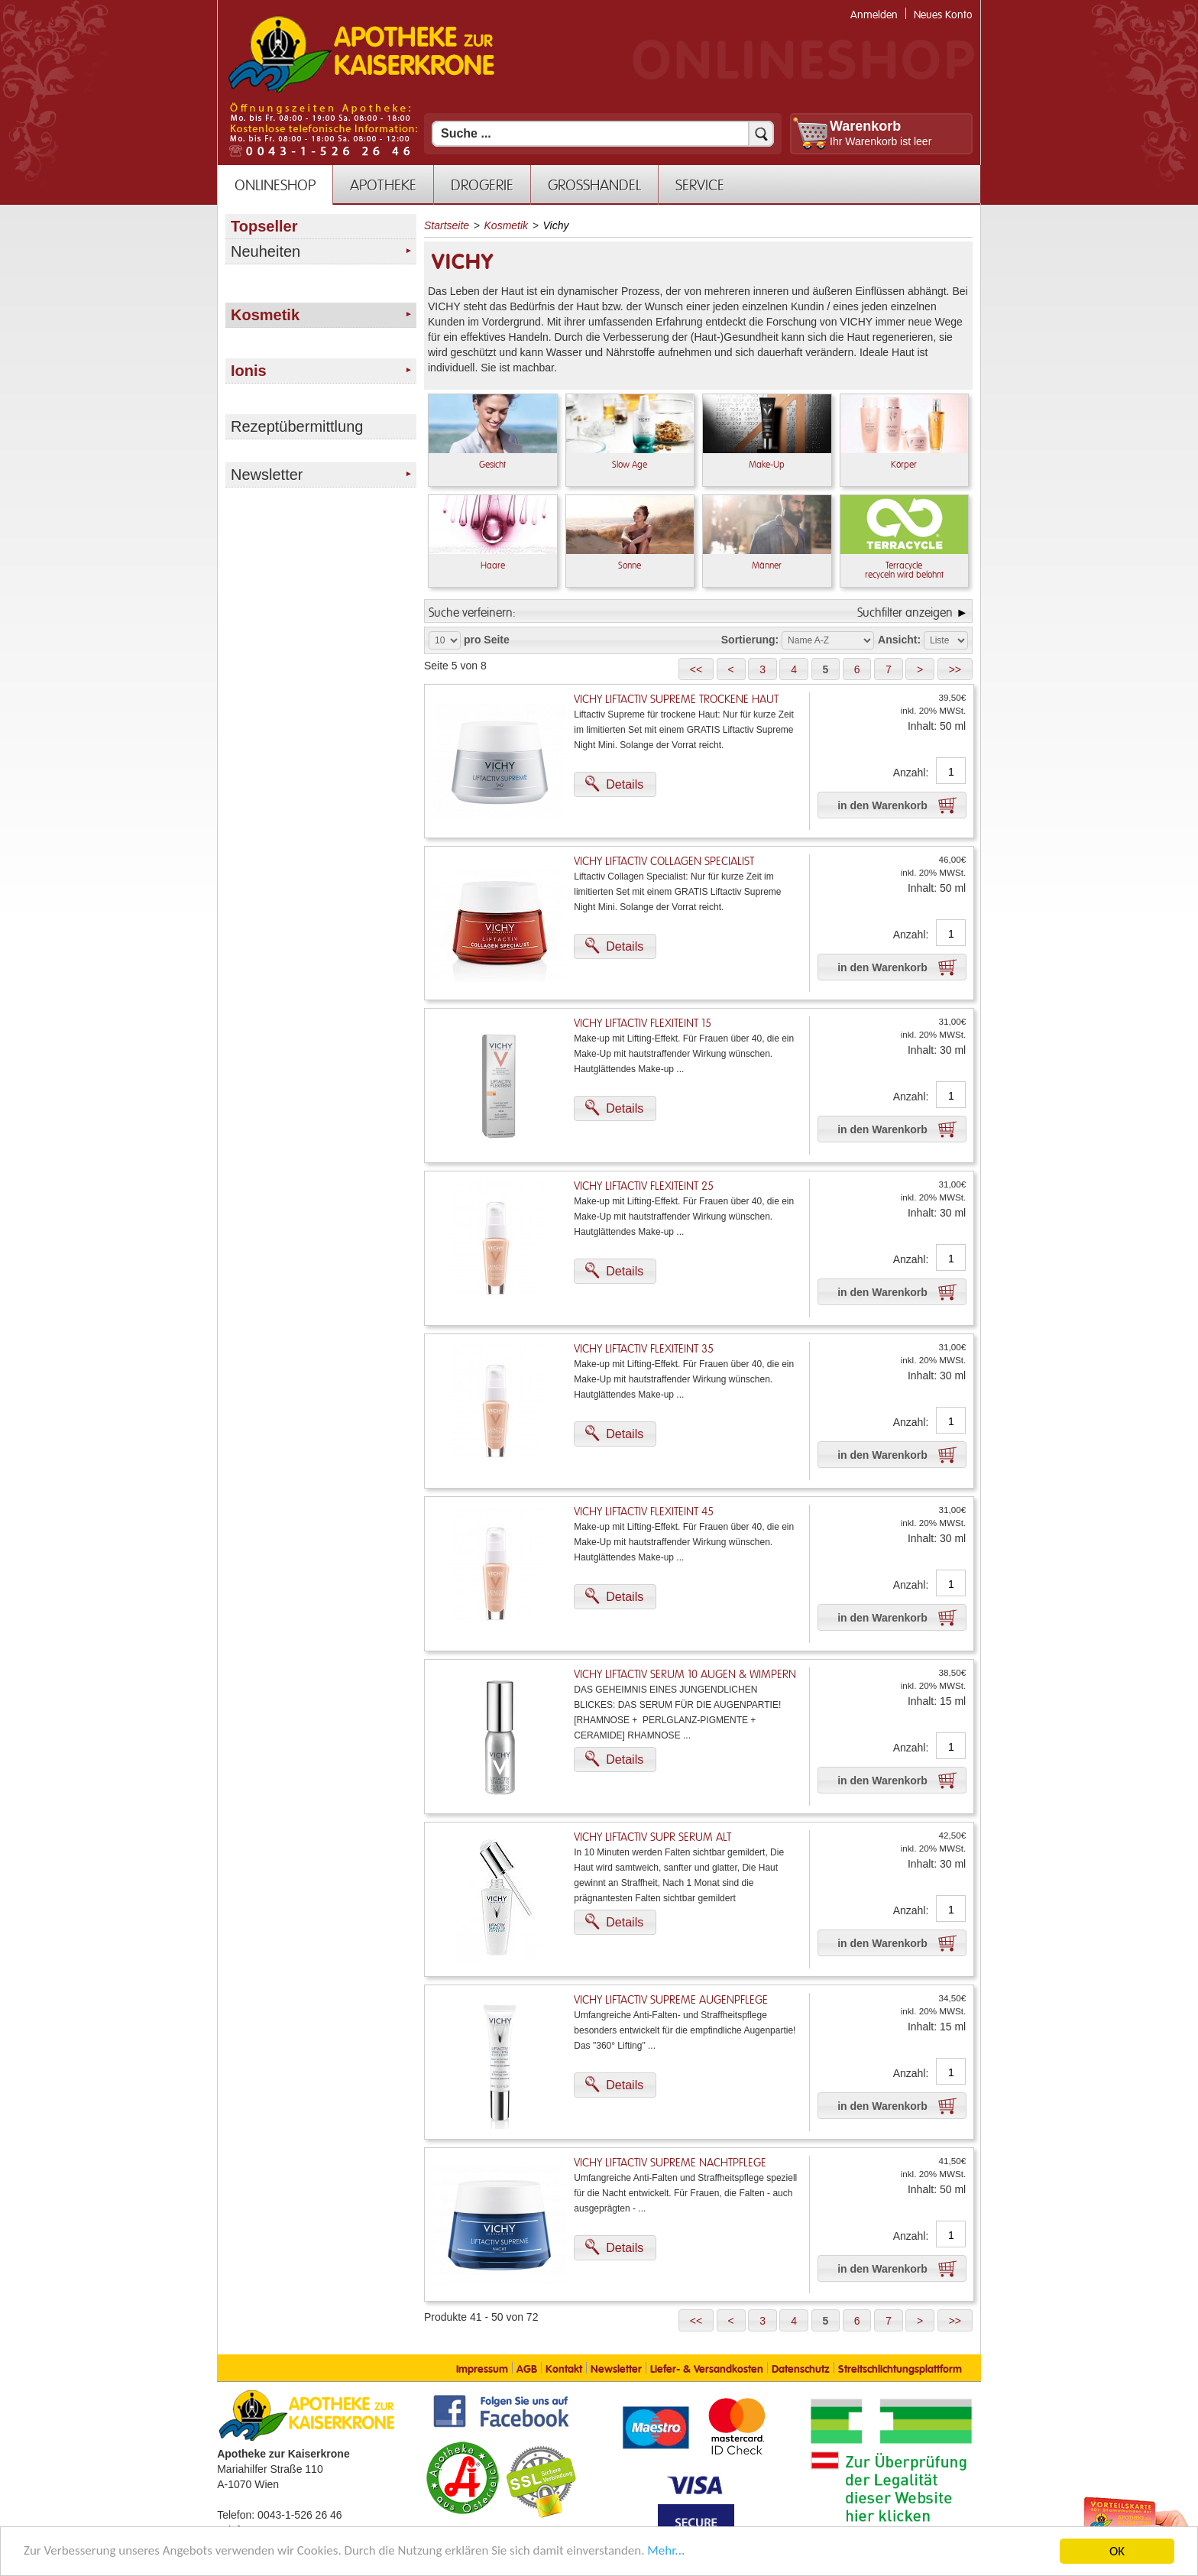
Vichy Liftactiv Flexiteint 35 (644, 1349)
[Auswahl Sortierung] (828, 640)
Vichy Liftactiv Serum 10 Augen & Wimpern (685, 1674)
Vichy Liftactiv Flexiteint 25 (644, 1186)
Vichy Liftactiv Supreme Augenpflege (671, 2000)
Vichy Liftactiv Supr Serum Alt (652, 1837)
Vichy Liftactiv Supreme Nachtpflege (670, 2163)
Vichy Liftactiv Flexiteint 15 (642, 1023)
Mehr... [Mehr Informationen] (668, 2552)
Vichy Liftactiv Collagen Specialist (664, 861)
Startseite (446, 225)
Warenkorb (865, 126)
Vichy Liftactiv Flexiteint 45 (644, 1512)
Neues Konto (943, 14)
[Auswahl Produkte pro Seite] (445, 640)
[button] (696, 669)
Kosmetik (506, 225)
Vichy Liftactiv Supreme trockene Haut (676, 699)
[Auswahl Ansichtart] (946, 640)
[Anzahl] (950, 772)
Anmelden (874, 14)
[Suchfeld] (603, 134)
